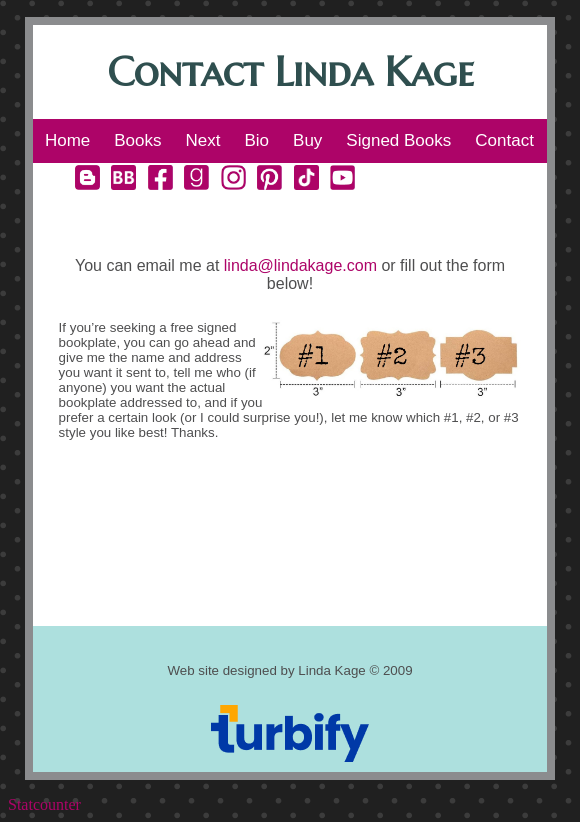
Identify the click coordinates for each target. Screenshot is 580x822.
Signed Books (398, 140)
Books (137, 140)
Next (203, 140)
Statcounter (44, 804)
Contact (504, 140)
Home (67, 140)
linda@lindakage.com (300, 265)
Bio (256, 140)
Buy (307, 140)
